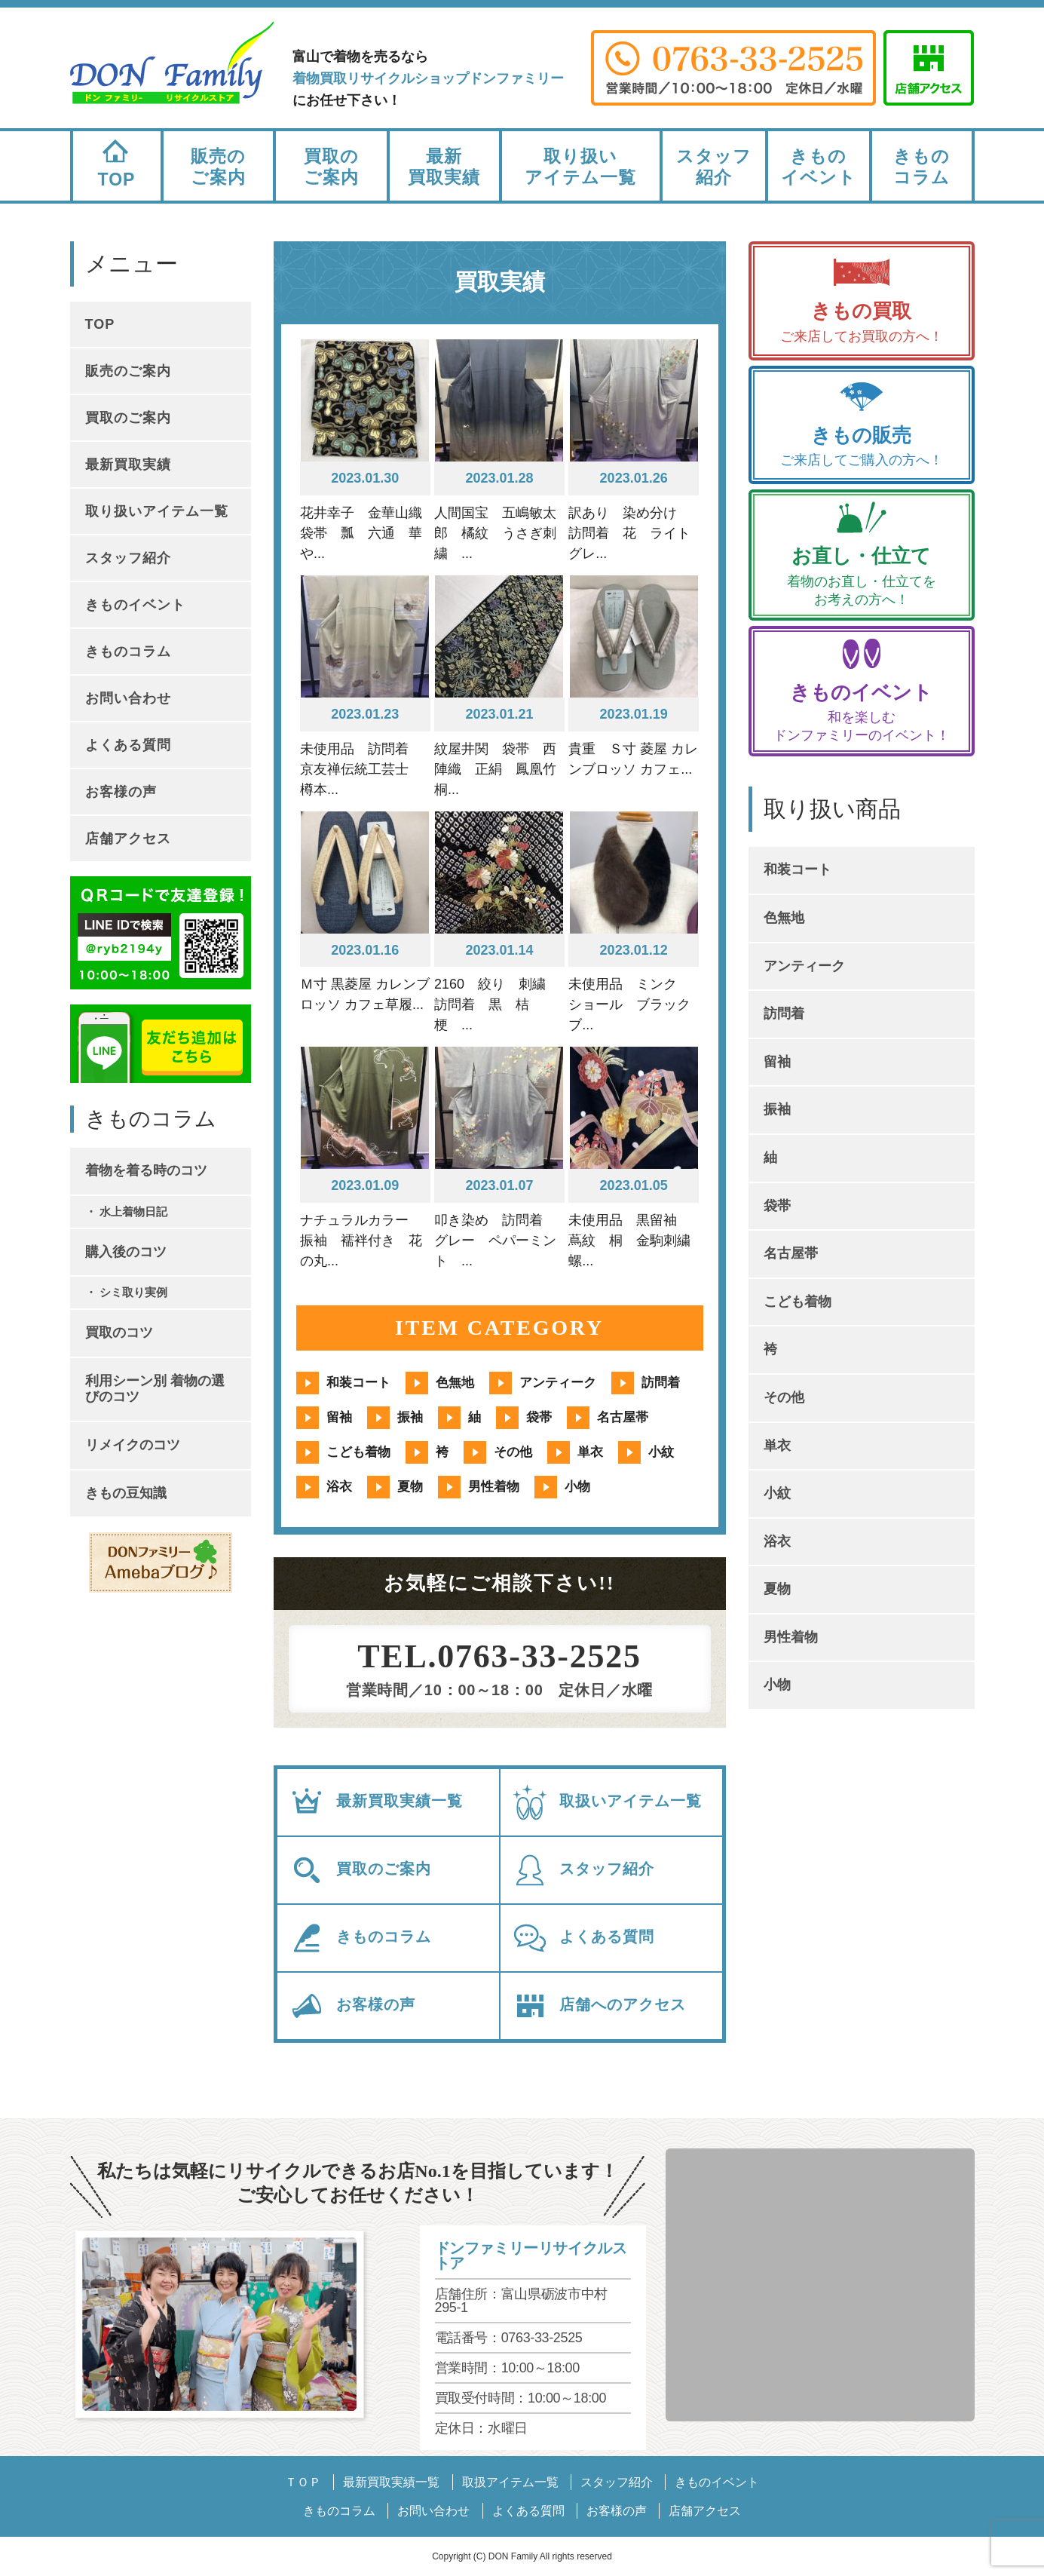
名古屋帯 (622, 1417)
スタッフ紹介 (714, 166)
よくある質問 (583, 1938)
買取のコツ (119, 1332)
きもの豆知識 (126, 1493)
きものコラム (921, 166)
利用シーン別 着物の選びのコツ (155, 1389)
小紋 (661, 1452)
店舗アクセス (128, 838)
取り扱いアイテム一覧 (580, 166)
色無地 (455, 1382)
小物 (577, 1487)
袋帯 (539, 1417)
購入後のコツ (126, 1251)
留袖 (339, 1417)
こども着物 (358, 1452)
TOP (117, 160)
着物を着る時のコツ (146, 1170)
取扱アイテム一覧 (510, 2482)
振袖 (410, 1417)
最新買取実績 (444, 166)
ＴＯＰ (303, 2482)
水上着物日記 (133, 1211)
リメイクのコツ (132, 1444)
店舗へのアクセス (599, 2006)
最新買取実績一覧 (376, 1802)
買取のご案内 (331, 166)
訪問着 (660, 1382)
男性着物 (493, 1487)
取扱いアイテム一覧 (607, 1802)
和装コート (358, 1382)
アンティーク (557, 1382)
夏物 (410, 1487)
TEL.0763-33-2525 (499, 1656)
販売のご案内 (218, 166)
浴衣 (339, 1487)
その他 (513, 1452)
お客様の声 (352, 2006)
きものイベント (818, 166)
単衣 (590, 1452)
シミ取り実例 (133, 1292)
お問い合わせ (128, 698)
